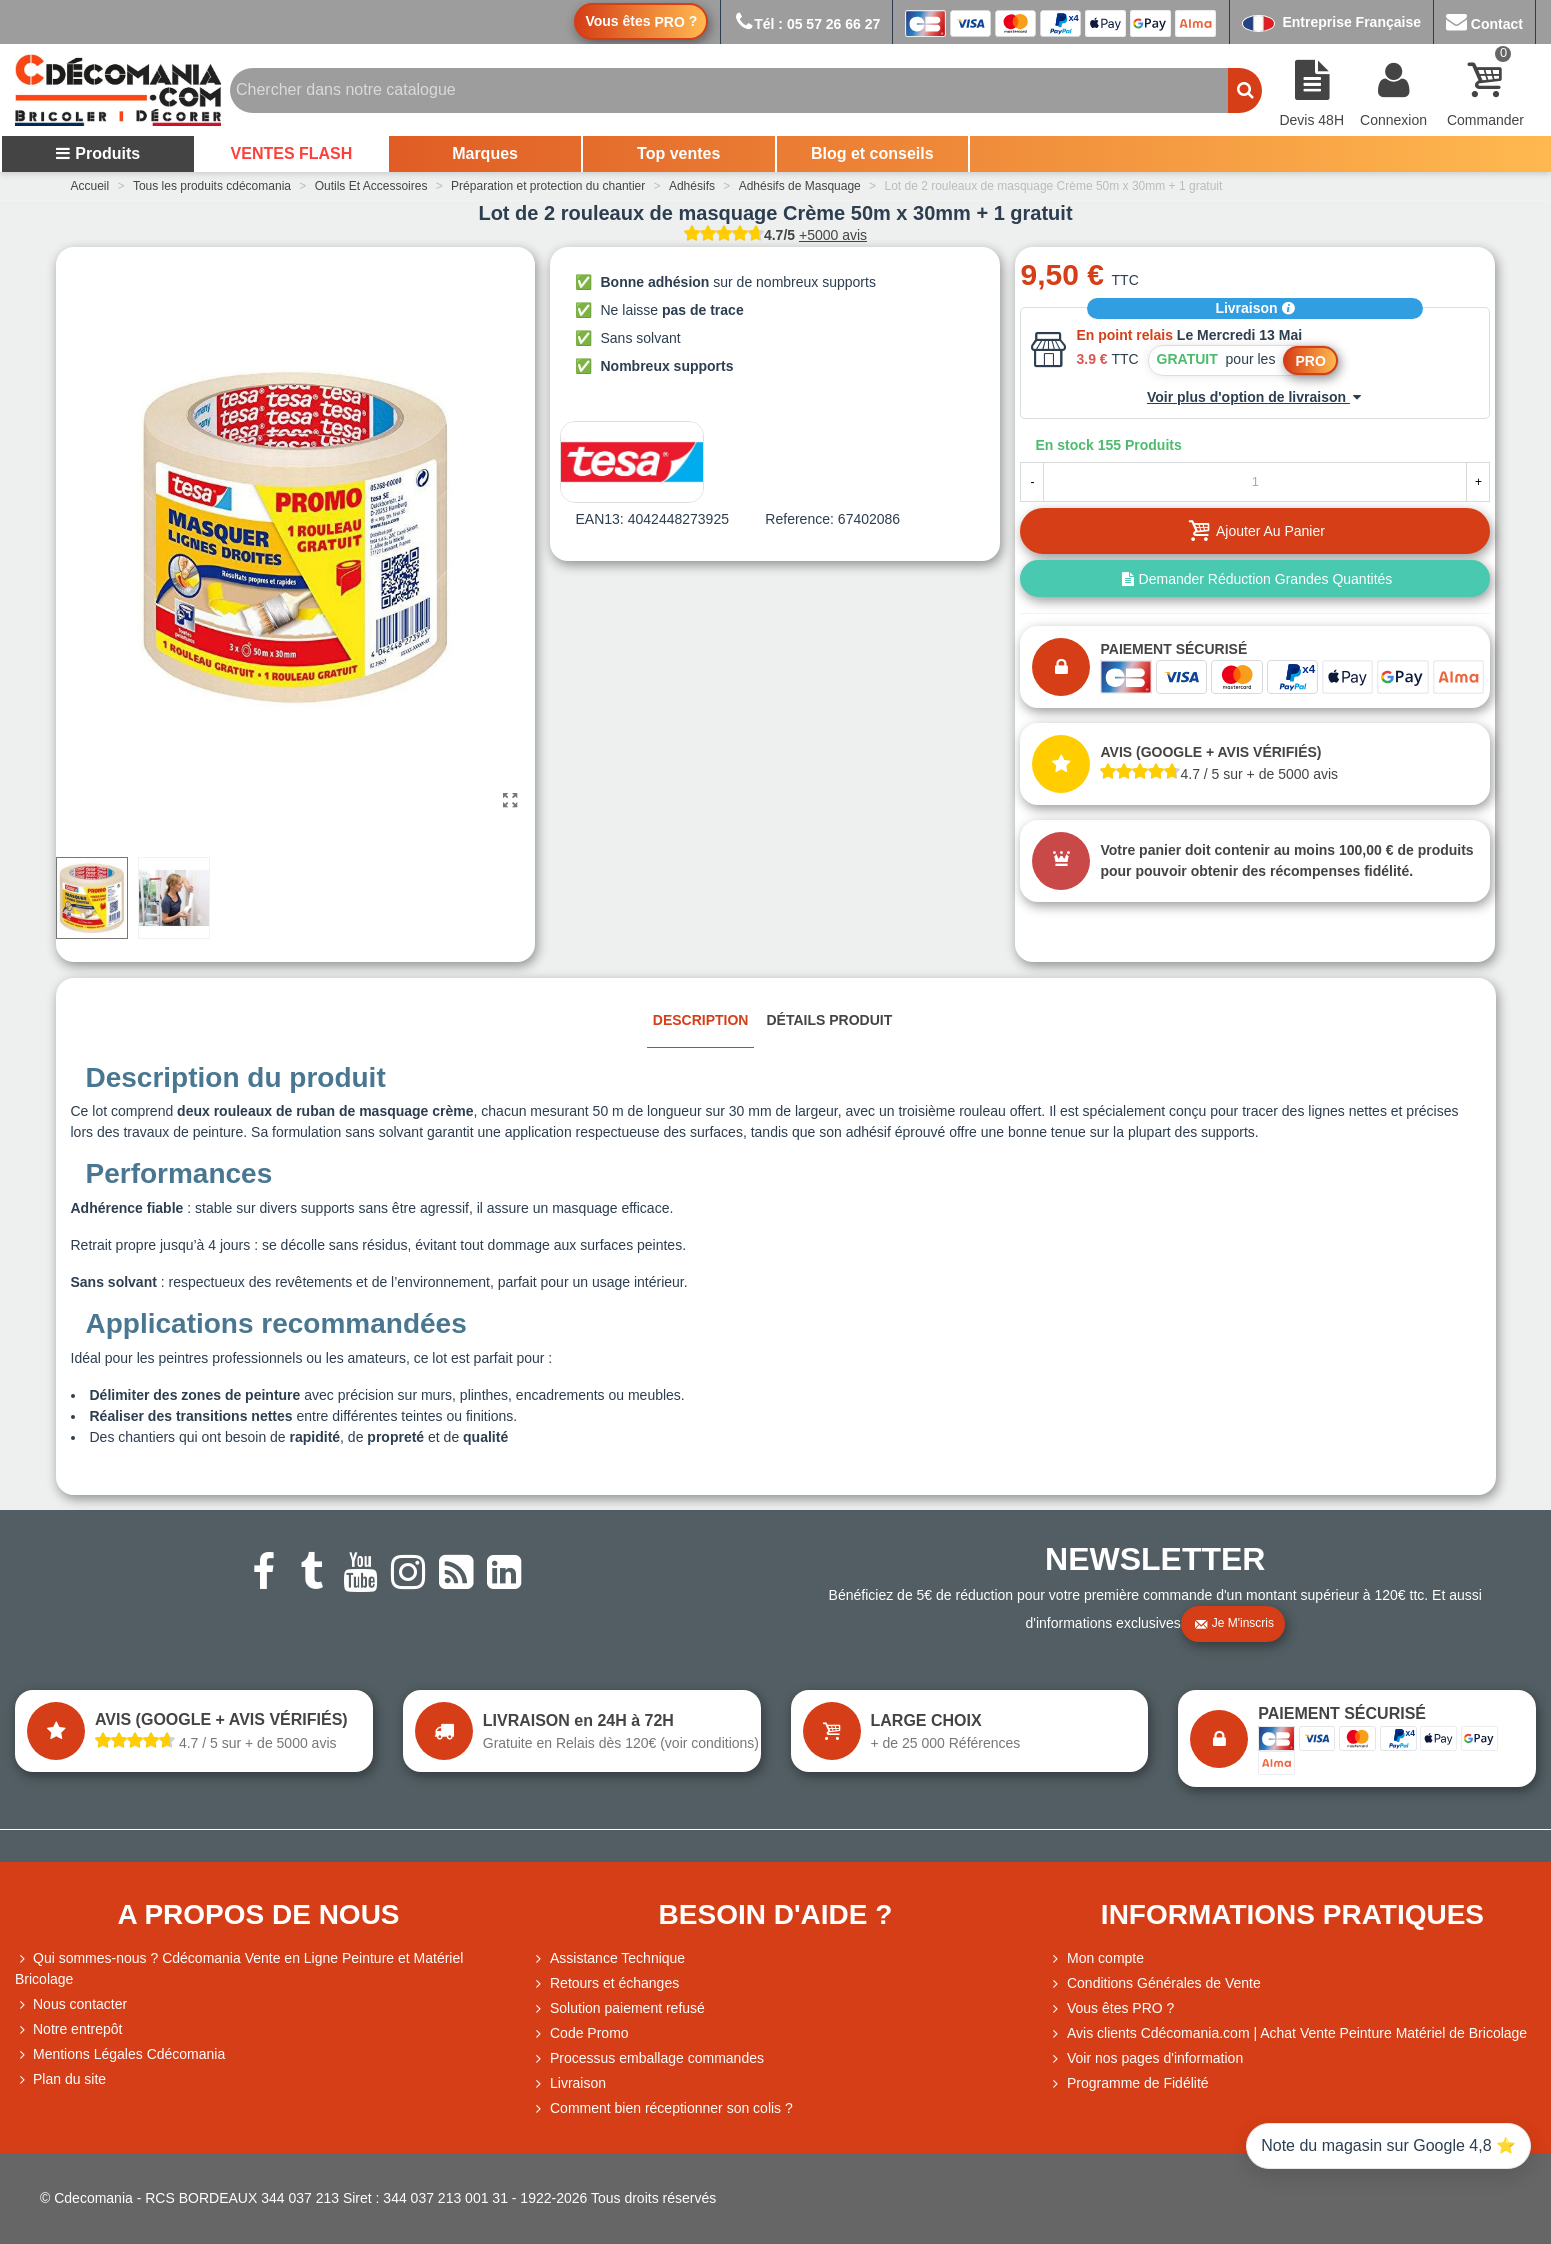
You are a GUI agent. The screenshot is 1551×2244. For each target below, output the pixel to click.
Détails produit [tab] (829, 1020)
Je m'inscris (1234, 1624)
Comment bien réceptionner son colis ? (662, 2108)
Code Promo (580, 2033)
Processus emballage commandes (648, 2058)
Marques (485, 153)
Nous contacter (71, 2004)
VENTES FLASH (292, 153)
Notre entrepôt (69, 2029)
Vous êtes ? (641, 21)
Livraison (1255, 308)
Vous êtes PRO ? (1120, 2008)
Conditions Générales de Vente (1155, 1983)
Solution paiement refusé (618, 2008)
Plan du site (60, 2079)
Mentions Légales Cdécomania (120, 2054)
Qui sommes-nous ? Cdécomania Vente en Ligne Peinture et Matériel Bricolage (239, 1967)
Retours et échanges (605, 1983)
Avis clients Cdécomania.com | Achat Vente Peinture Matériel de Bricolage (1288, 2033)
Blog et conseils (872, 153)
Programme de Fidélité (1129, 2083)
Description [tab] (701, 1020)
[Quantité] (1255, 482)
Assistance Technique (608, 1958)
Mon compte (1096, 1958)
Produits (97, 153)
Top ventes (678, 153)
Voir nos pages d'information (1146, 2058)
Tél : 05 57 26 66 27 (806, 24)
